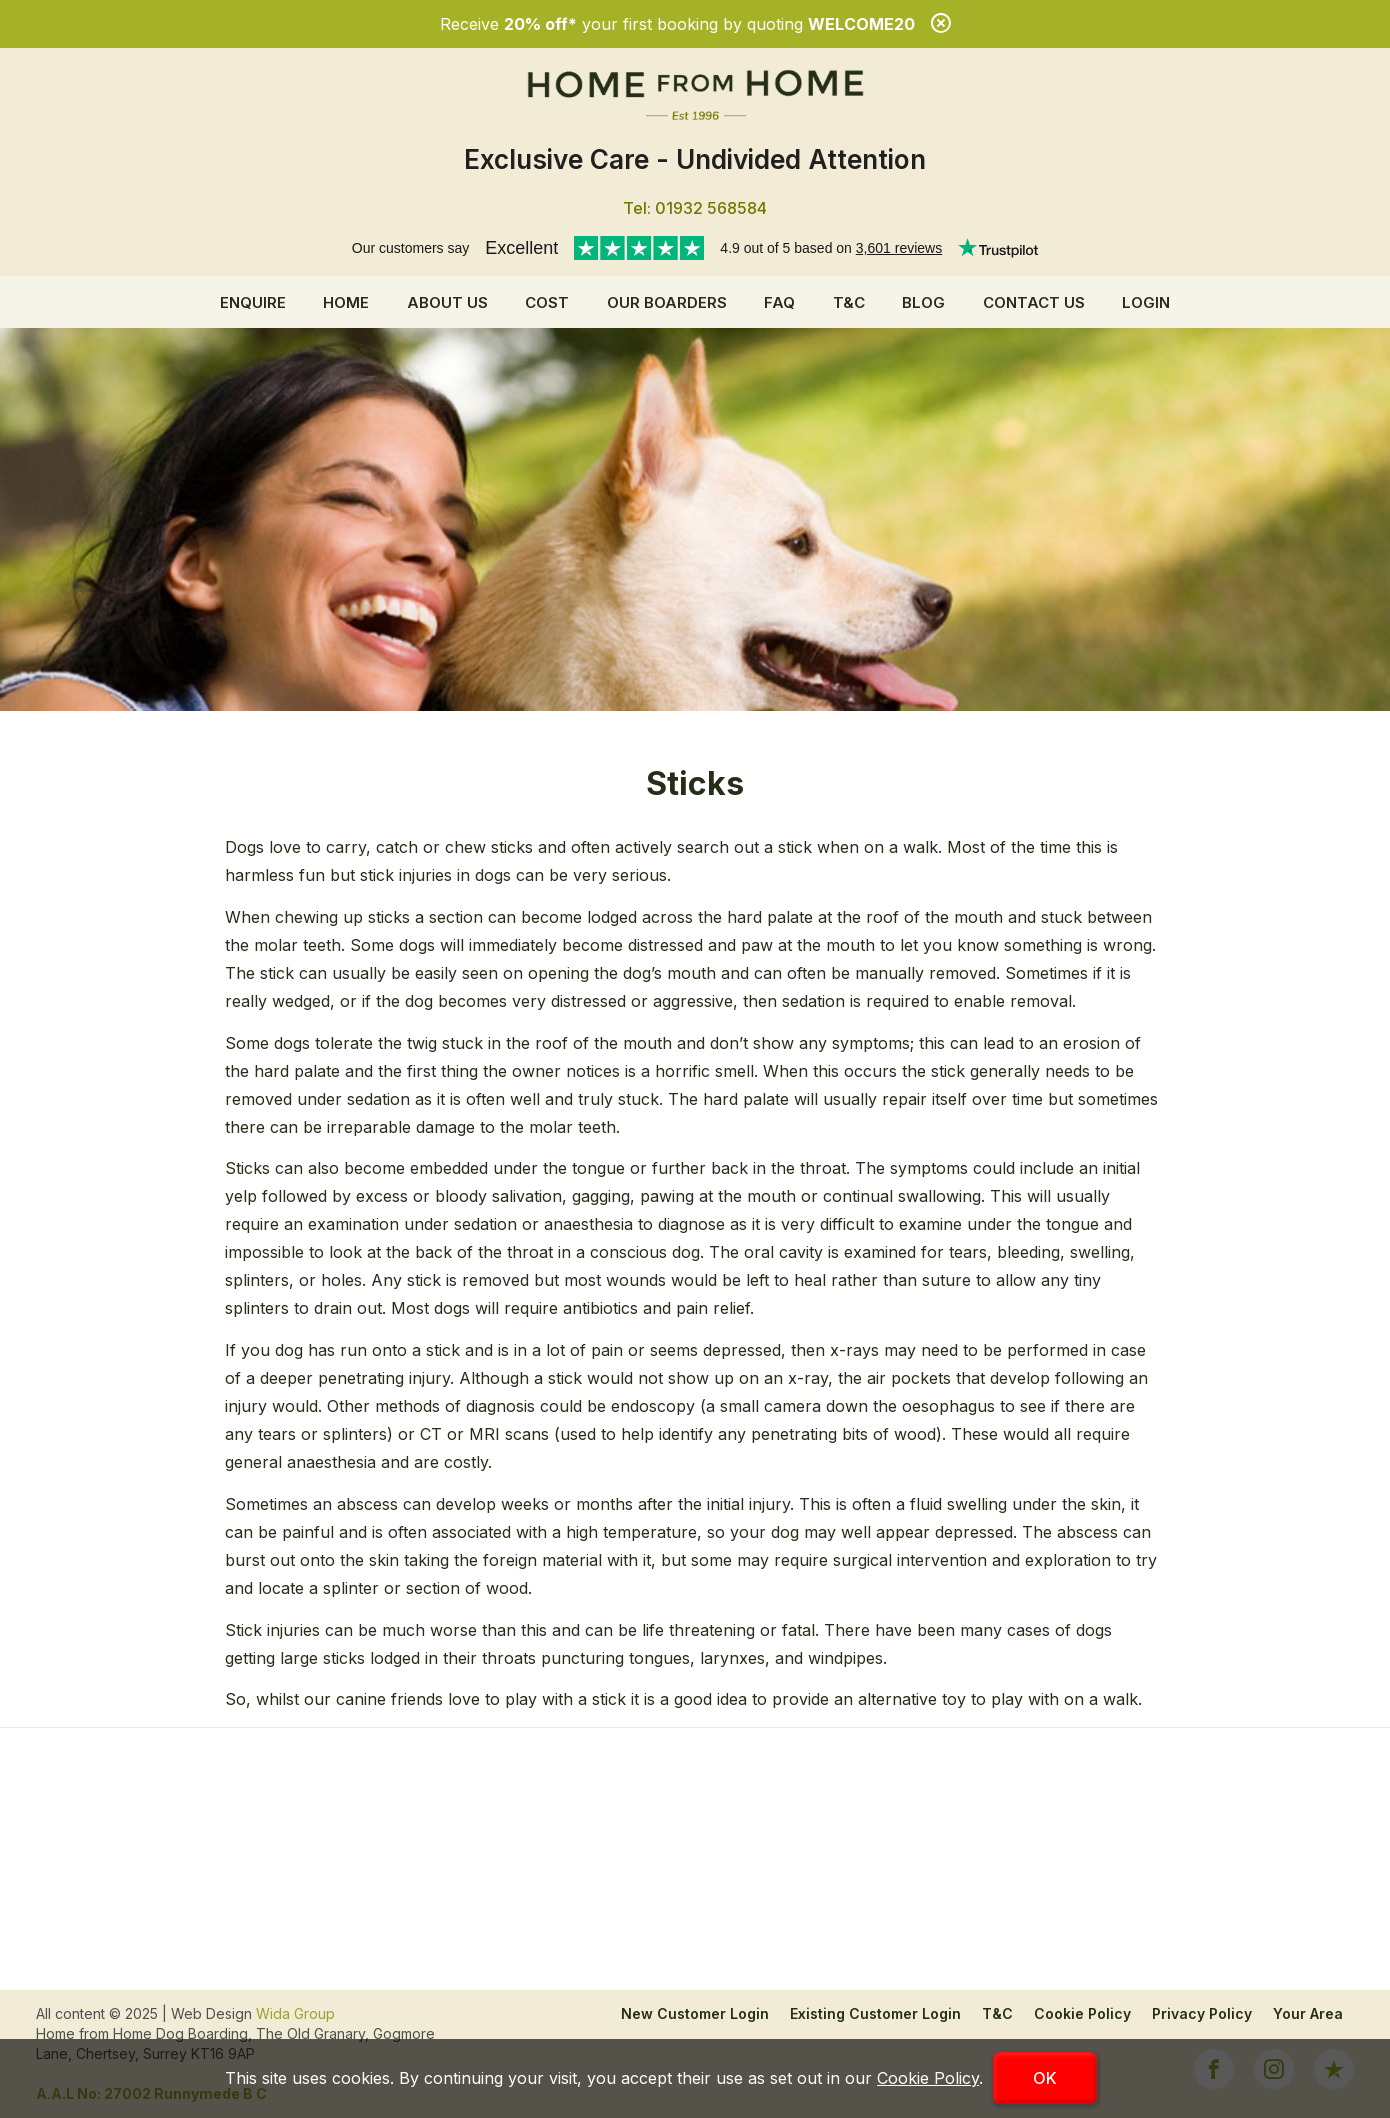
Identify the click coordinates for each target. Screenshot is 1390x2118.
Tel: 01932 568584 (695, 208)
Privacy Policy (1202, 2013)
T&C (849, 302)
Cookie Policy (1082, 2013)
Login (1146, 302)
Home (346, 302)
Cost (547, 302)
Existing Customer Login (875, 2013)
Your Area (1308, 2013)
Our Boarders (667, 302)
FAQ (779, 302)
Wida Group (295, 2013)
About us (447, 302)
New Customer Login (695, 2013)
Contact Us (1034, 302)
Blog (923, 302)
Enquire (253, 302)
